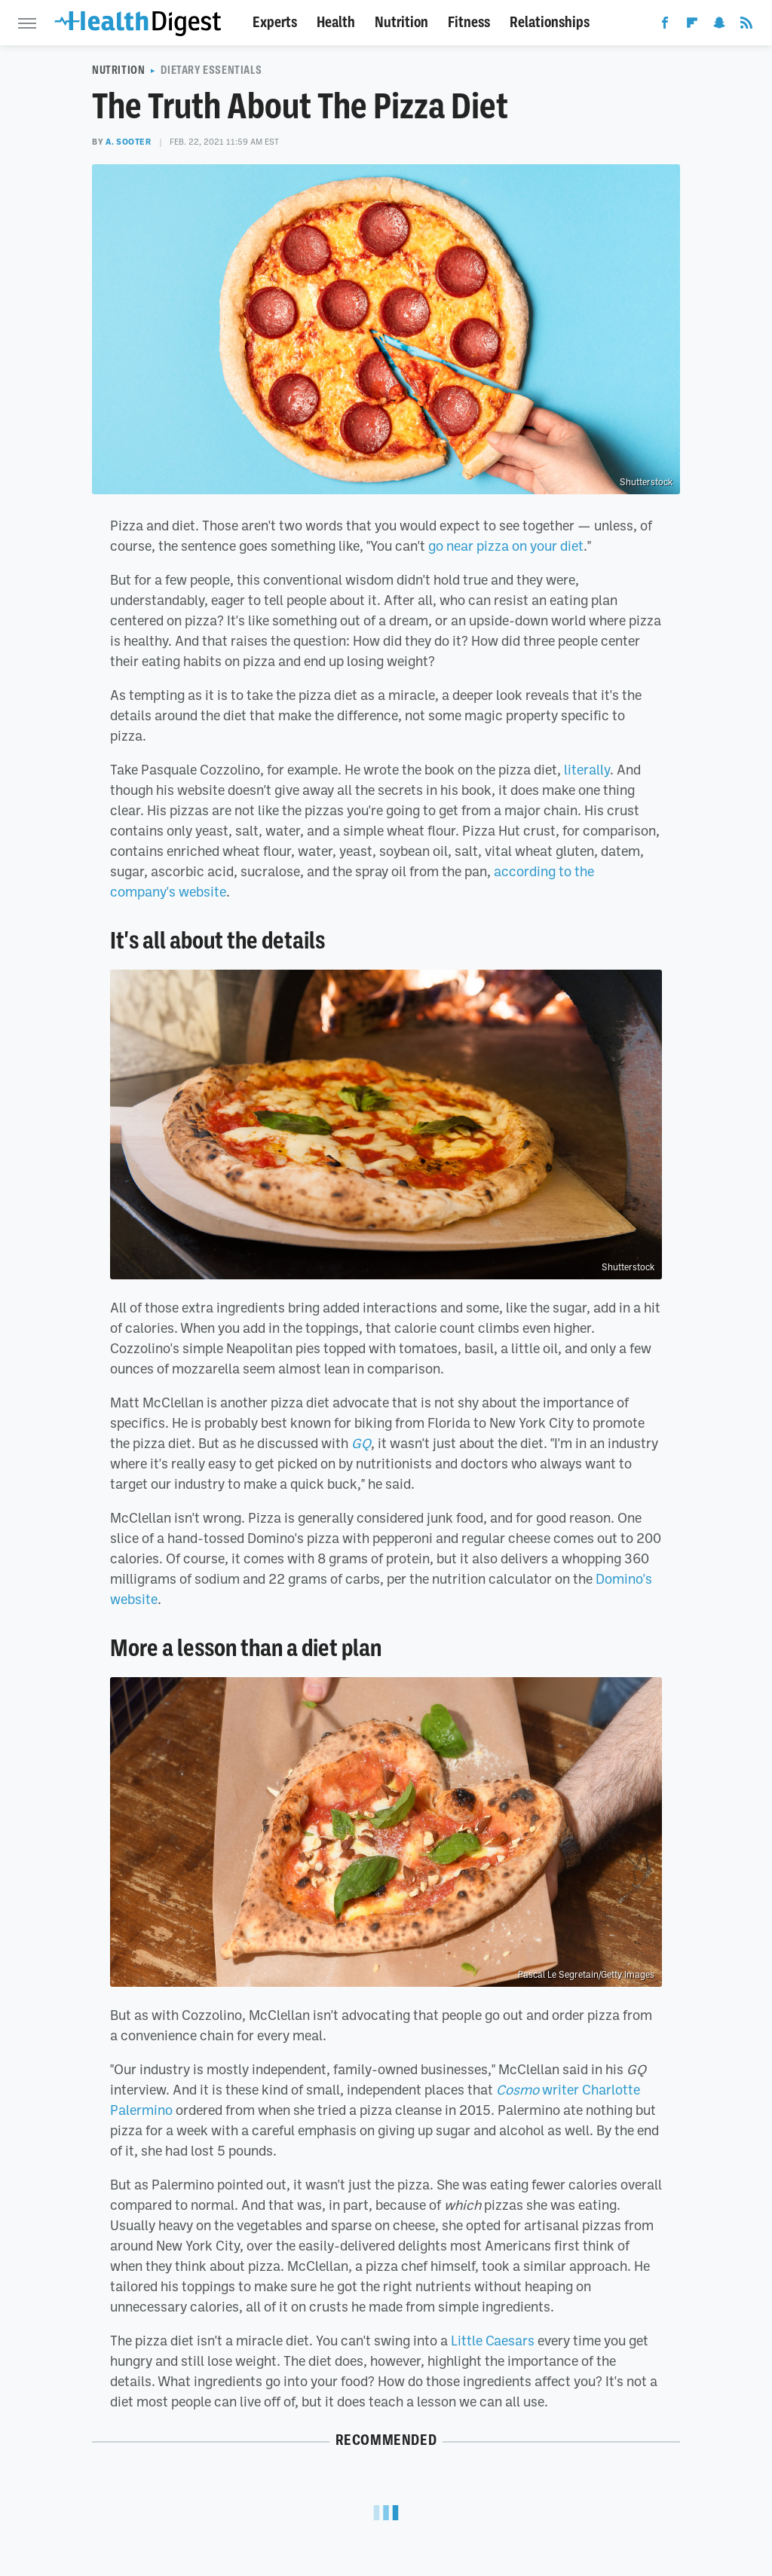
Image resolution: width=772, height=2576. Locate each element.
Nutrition (401, 22)
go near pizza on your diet (506, 545)
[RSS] (746, 25)
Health (336, 22)
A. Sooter (128, 141)
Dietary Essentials (211, 70)
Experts (275, 22)
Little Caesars (493, 2340)
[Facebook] (664, 25)
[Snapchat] (719, 25)
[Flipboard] (692, 25)
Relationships (550, 22)
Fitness (469, 22)
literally (587, 769)
